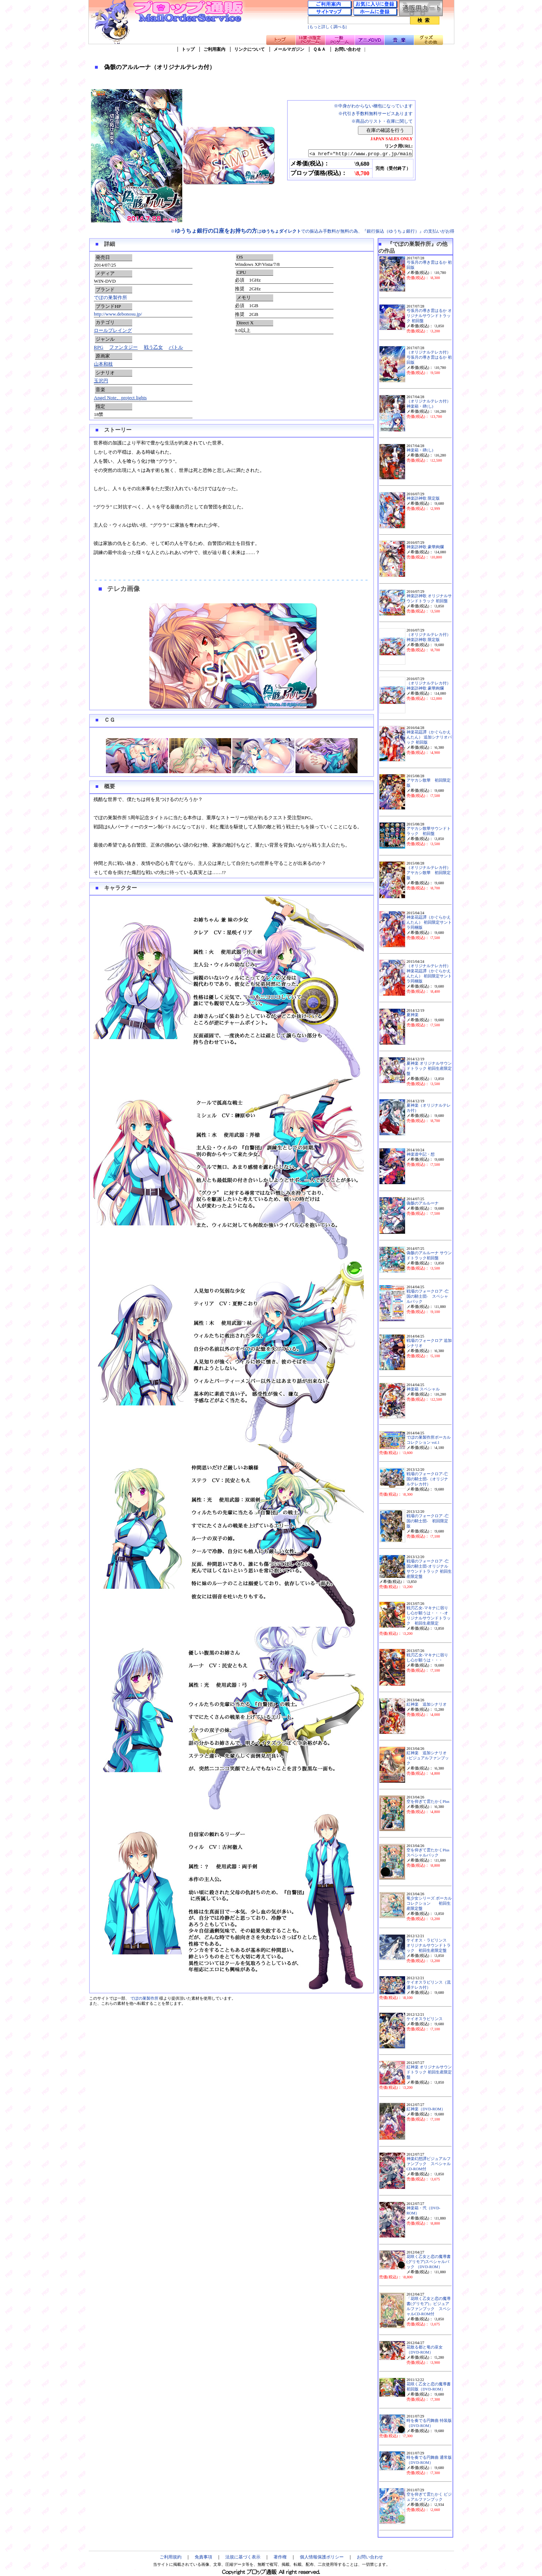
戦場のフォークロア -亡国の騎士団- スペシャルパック (427, 1296)
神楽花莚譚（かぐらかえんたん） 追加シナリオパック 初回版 (429, 737)
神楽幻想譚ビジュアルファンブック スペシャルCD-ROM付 (428, 2164)
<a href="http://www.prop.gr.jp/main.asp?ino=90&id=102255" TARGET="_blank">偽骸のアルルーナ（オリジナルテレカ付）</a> (354, 153)
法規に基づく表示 (242, 2557)
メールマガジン (289, 49)
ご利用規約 (171, 2557)
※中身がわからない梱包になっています (373, 105)
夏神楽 (412, 1015)
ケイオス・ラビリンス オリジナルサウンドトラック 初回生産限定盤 (428, 1945)
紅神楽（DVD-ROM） (425, 2109)
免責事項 (203, 2557)
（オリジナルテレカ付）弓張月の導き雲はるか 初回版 (429, 357)
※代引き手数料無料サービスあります (375, 113)
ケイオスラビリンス (424, 2019)
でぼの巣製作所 (110, 297)
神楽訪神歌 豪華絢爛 (425, 547)
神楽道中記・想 (420, 1154)
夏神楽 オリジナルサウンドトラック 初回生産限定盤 (429, 1068)
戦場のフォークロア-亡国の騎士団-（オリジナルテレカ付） (427, 1479)
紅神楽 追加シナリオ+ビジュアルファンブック (427, 1758)
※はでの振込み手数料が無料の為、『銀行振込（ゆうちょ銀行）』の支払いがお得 (312, 231)
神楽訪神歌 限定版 (423, 498)
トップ (188, 49)
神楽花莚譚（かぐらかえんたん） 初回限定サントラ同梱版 (429, 922)
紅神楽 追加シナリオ (426, 1704)
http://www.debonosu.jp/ (118, 314)
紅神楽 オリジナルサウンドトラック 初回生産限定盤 (429, 2072)
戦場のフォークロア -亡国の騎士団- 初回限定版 (427, 1521)
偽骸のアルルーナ (422, 1203)
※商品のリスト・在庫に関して (382, 121)
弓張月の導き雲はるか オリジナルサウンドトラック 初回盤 (429, 316)
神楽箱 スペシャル (423, 1389)
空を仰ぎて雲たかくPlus (427, 1802)
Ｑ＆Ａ (319, 49)
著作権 (280, 2557)
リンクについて (249, 49)
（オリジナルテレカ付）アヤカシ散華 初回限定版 (428, 873)
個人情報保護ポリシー (322, 2557)
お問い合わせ (348, 49)
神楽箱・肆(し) (419, 450)
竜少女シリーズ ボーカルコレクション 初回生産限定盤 (429, 1903)
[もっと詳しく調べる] (327, 27)
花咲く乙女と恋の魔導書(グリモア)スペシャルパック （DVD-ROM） (428, 2262)
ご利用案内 (214, 49)
